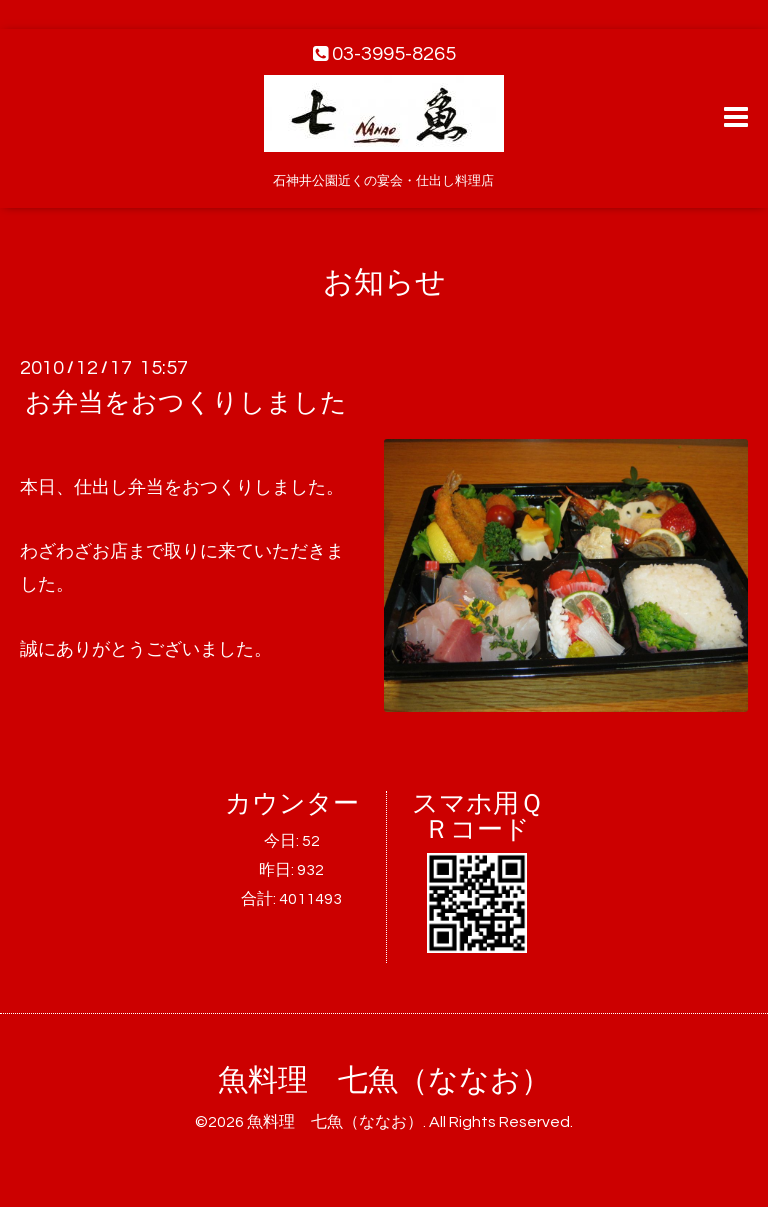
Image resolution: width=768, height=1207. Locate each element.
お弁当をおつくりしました (186, 403)
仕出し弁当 (119, 487)
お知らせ (384, 282)
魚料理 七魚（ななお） (384, 1080)
